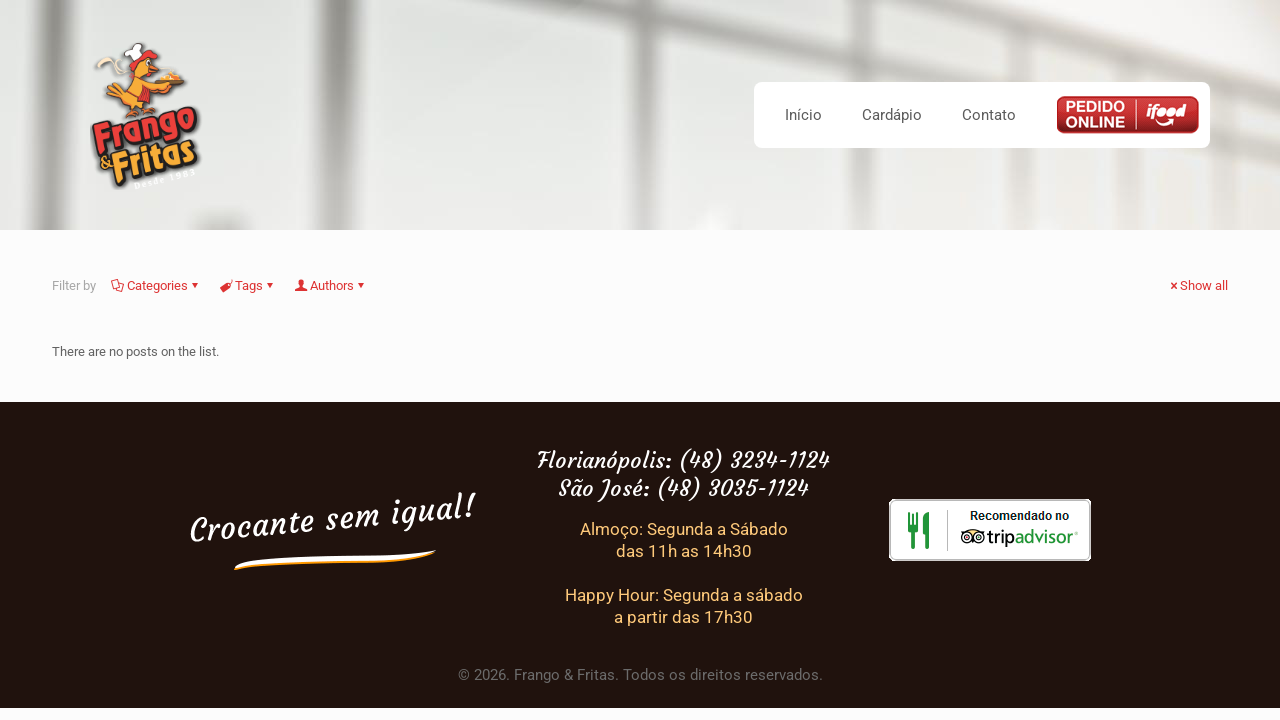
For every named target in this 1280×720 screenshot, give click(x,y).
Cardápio (892, 115)
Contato (989, 115)
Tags (247, 285)
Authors (330, 285)
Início (803, 115)
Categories (156, 285)
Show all (1197, 285)
